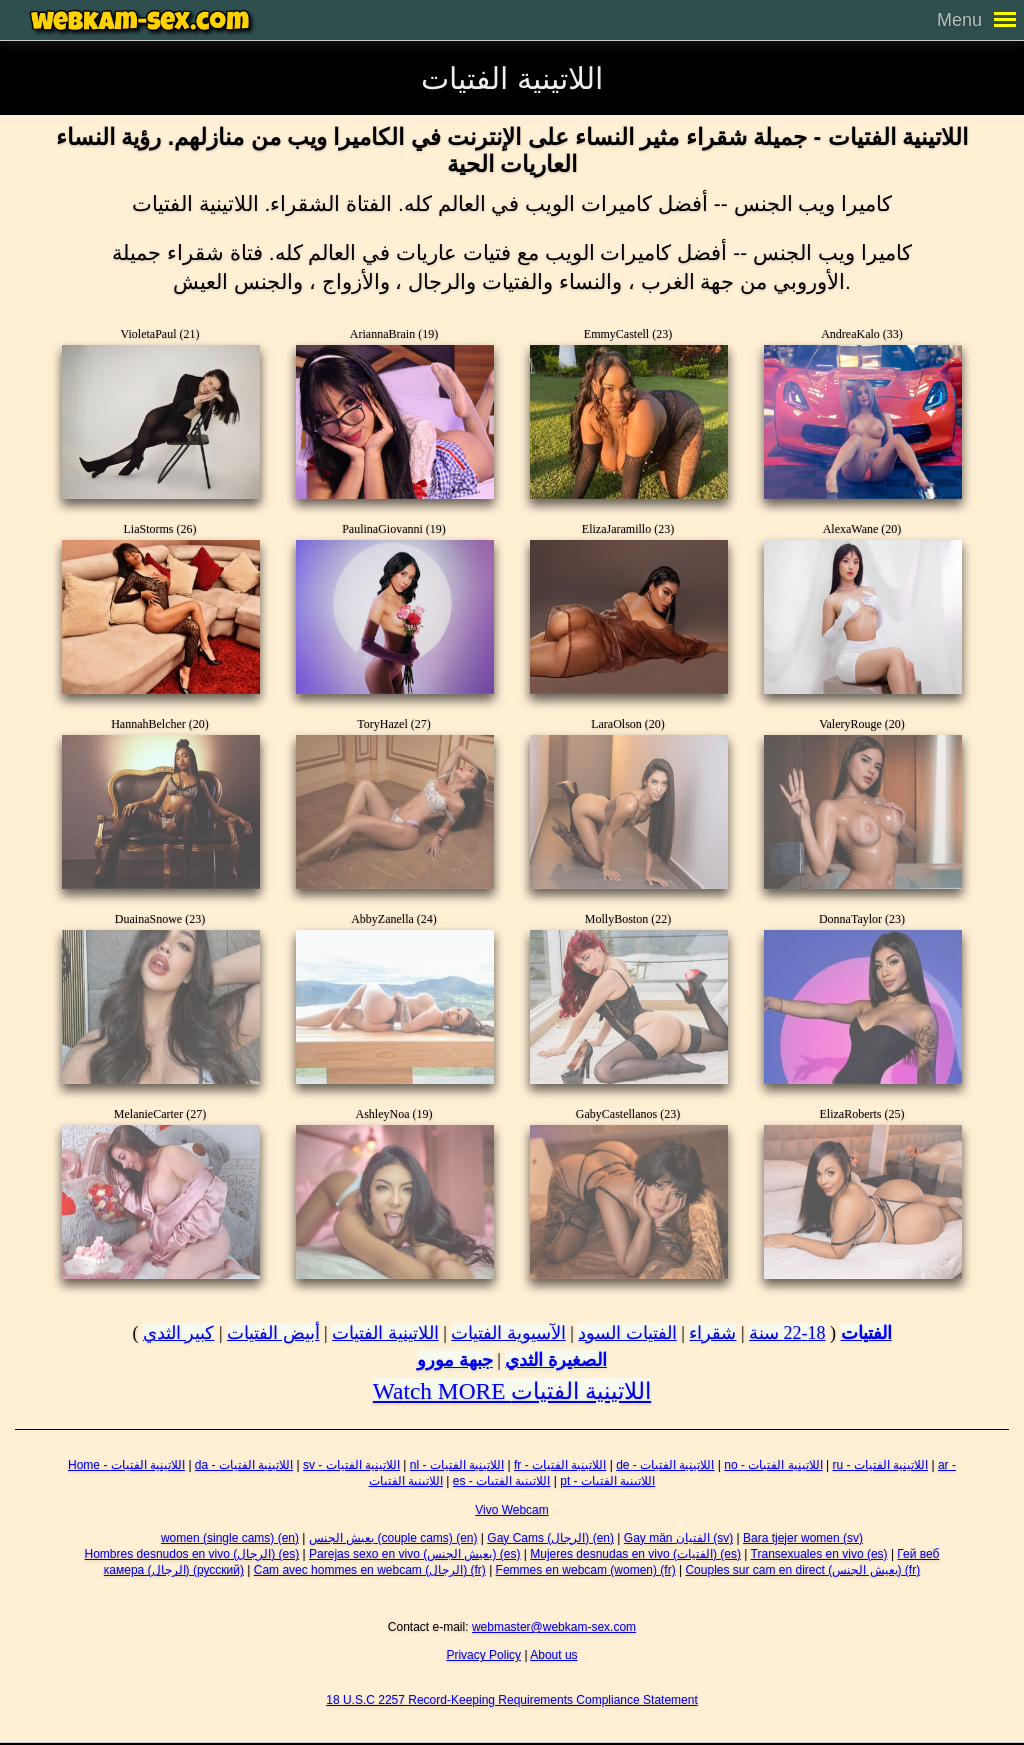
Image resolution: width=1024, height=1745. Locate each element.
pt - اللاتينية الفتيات (607, 1481)
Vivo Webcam (512, 1510)
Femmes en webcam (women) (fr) (586, 1570)
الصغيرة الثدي (556, 1360)
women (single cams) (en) (230, 1538)
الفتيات (866, 1333)
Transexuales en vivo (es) (819, 1554)
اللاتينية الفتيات (385, 1333)
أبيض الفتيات (273, 1333)
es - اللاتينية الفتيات (502, 1481)
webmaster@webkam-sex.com (554, 1627)
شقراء (712, 1333)
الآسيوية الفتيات (508, 1333)
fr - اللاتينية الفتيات (560, 1465)
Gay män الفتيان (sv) (678, 1538)
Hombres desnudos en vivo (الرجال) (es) (192, 1554)
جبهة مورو (455, 1360)
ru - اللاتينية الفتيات (880, 1465)
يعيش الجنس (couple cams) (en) (393, 1538)
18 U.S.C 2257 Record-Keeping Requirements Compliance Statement (512, 1700)
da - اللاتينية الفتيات (244, 1465)
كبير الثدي (179, 1333)
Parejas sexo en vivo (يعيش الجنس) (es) (414, 1554)
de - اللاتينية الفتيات (665, 1465)
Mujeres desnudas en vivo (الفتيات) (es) (635, 1554)
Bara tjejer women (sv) (803, 1538)
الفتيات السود (627, 1333)
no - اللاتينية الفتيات (773, 1465)
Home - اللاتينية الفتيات (126, 1465)
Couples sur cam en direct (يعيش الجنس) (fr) (802, 1570)
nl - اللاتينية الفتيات (457, 1465)
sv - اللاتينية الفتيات (351, 1465)
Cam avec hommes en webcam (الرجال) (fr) (370, 1570)
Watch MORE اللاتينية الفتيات (512, 1391)
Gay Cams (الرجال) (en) (550, 1538)
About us (553, 1655)
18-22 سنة (787, 1333)
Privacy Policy (483, 1655)
